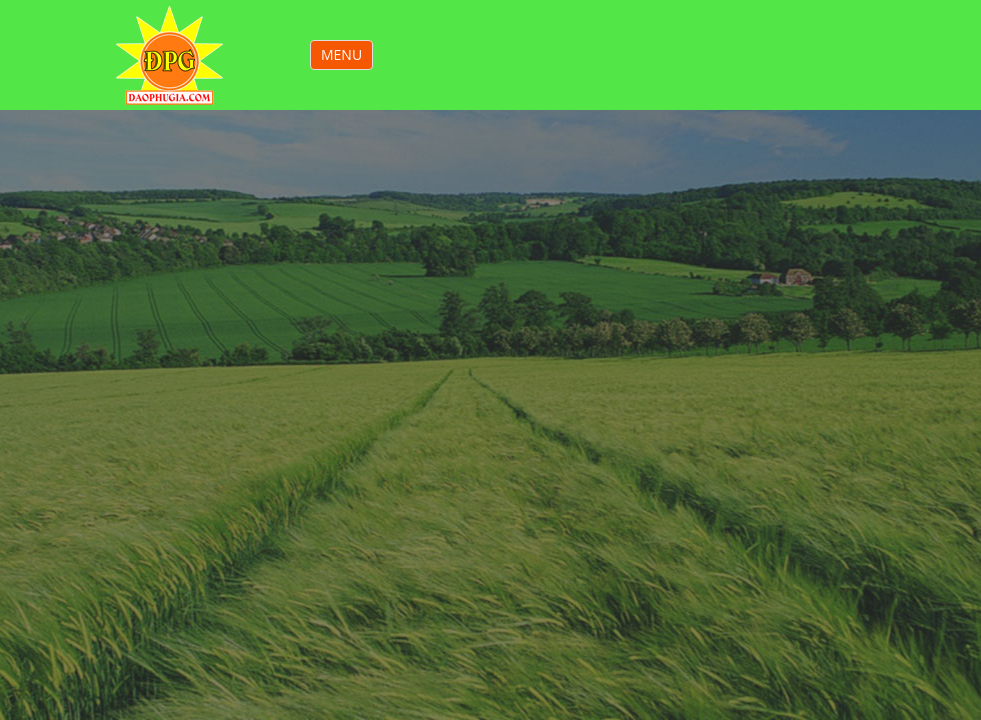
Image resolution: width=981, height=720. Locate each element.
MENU (346, 57)
